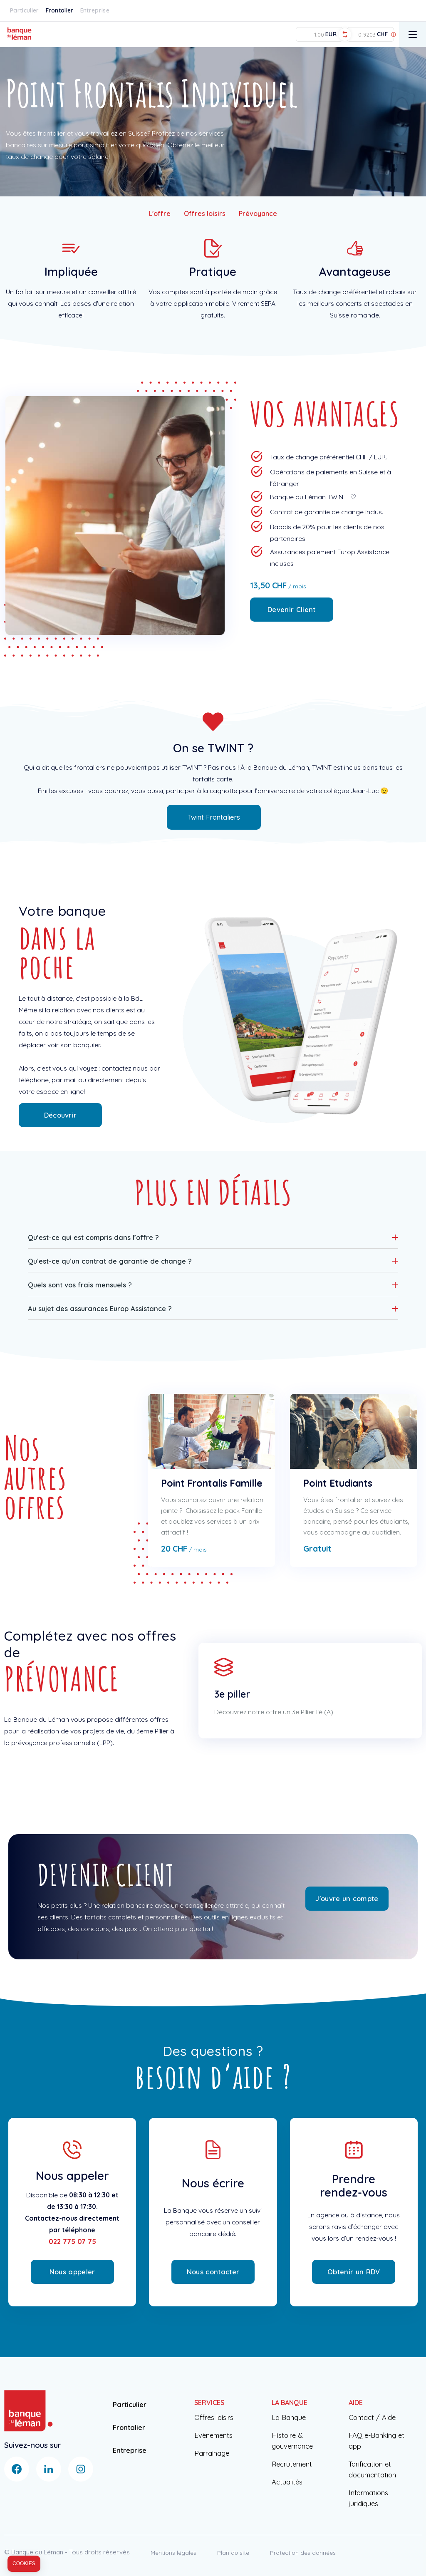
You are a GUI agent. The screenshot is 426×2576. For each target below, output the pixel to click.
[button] (213, 1236)
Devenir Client (291, 609)
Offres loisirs (204, 213)
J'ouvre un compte (346, 1898)
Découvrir (60, 1115)
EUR (331, 34)
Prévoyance (258, 213)
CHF (382, 34)
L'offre (160, 213)
